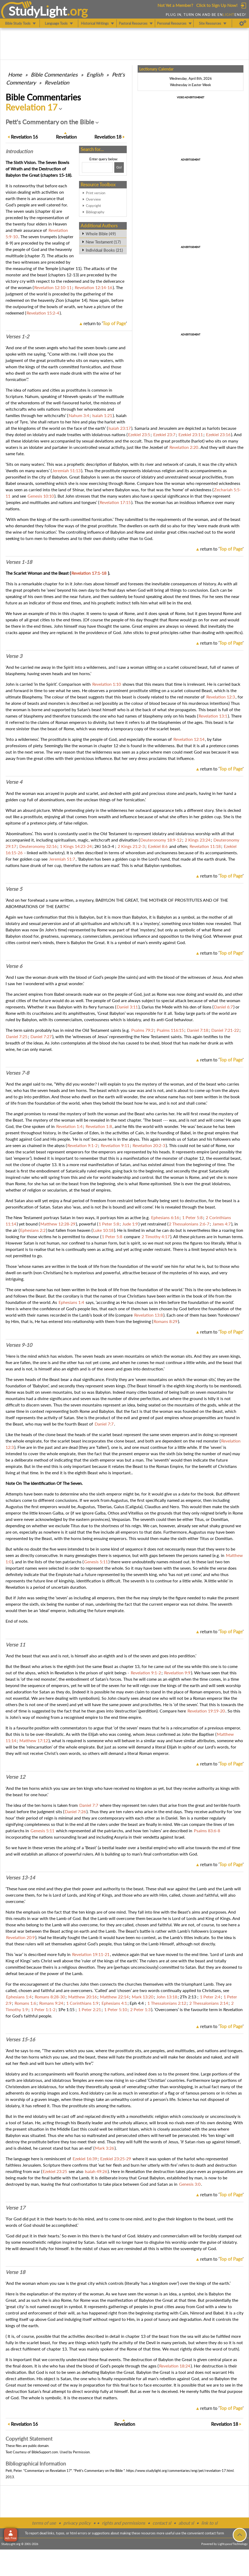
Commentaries (54, 74)
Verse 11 (15, 1645)
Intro (19, 151)
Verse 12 (15, 1777)
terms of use (44, 2523)
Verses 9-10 (19, 1345)
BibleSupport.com (45, 2452)
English (94, 74)
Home (15, 74)
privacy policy (77, 2523)
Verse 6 (14, 966)
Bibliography (95, 212)
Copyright (93, 205)
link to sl (209, 2523)
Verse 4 (14, 782)
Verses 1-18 (19, 562)
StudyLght (37, 10)
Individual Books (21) (104, 250)
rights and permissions (123, 2523)
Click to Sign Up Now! (216, 5)
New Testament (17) (103, 242)
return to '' (105, 323)
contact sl (161, 2523)
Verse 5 (14, 889)
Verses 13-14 (20, 1877)
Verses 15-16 (20, 2039)
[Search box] (97, 167)
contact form (214, 2533)
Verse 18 (15, 2272)
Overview (93, 199)
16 (24, 137)
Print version (95, 193)
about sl (186, 2523)
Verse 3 (14, 656)
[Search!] (119, 167)
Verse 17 (15, 2208)
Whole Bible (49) (101, 233)
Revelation (57, 82)
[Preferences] (242, 23)
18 (107, 137)
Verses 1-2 (17, 336)
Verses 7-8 (17, 1073)
